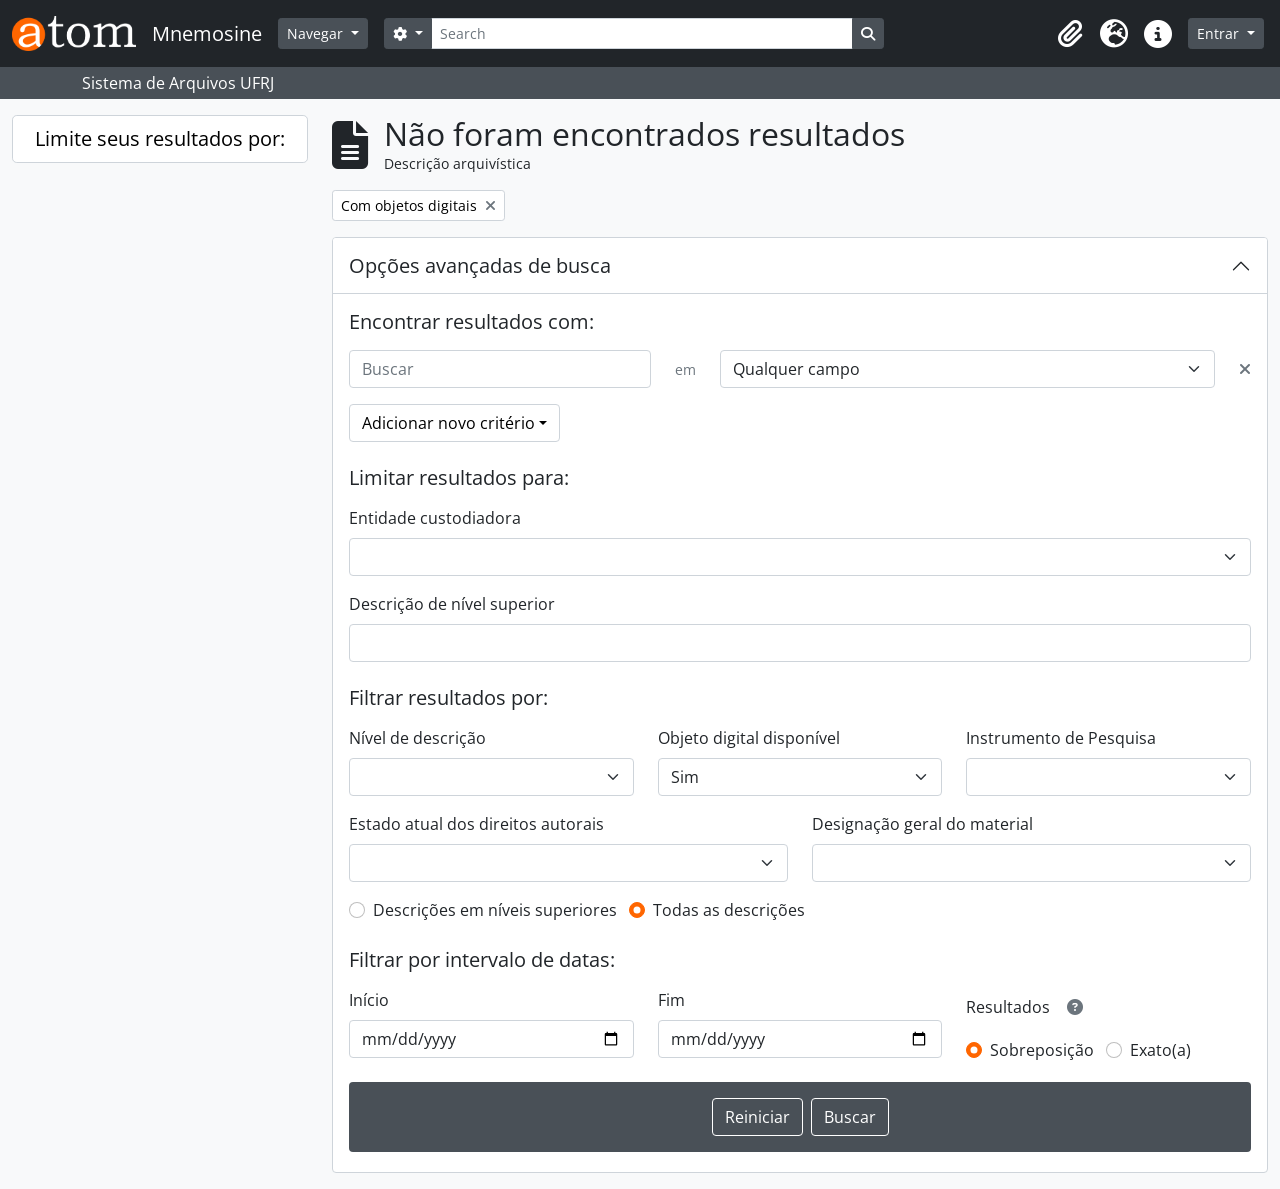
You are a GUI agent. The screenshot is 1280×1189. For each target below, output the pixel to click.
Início (369, 1000)
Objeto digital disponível (749, 738)
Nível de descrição (417, 738)
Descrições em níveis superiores (495, 910)
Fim (671, 1000)
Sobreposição (1042, 1050)
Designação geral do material (922, 824)
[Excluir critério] (1245, 369)
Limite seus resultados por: (160, 138)
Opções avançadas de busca (480, 265)
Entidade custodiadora (435, 518)
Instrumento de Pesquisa (1061, 738)
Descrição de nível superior (452, 604)
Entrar (1220, 33)
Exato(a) (1160, 1050)
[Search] (642, 33)
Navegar (317, 33)
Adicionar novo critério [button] (448, 423)
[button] (1070, 34)
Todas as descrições (729, 910)
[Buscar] (500, 369)
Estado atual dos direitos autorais (476, 824)
